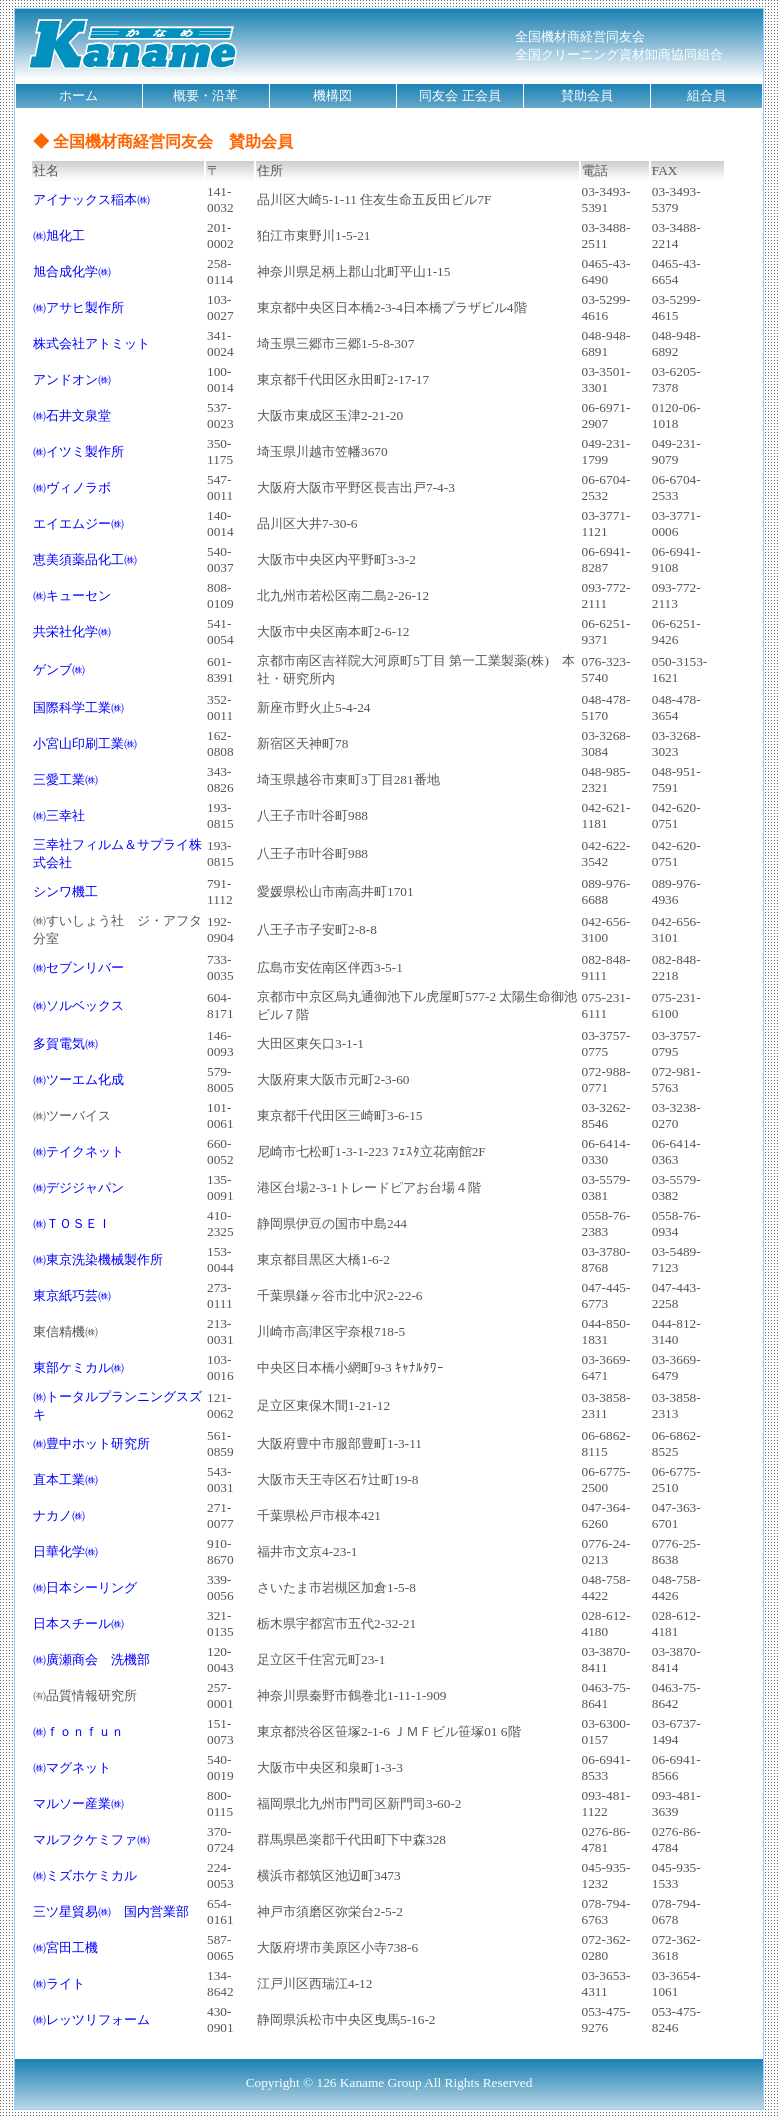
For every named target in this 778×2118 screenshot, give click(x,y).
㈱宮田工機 (65, 1947)
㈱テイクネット (78, 1151)
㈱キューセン (72, 595)
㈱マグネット (72, 1767)
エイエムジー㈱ (78, 523)
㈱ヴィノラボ (72, 487)
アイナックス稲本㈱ (91, 199)
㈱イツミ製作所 (78, 451)
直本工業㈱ (65, 1479)
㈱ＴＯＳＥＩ (72, 1223)
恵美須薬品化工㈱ (85, 559)
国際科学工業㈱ (78, 707)
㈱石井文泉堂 (72, 415)
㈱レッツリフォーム (91, 2019)
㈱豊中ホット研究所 (91, 1443)
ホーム (78, 95)
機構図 (332, 95)
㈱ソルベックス (78, 1005)
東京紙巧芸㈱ (72, 1295)
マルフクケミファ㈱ (91, 1839)
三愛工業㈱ (65, 779)
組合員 (706, 95)
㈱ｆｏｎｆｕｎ (78, 1731)
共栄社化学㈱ (72, 631)
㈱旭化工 (59, 235)
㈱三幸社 (59, 815)
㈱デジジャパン (78, 1187)
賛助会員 (587, 95)
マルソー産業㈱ (78, 1803)
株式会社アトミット (91, 343)
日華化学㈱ (65, 1551)
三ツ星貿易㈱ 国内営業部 (111, 1911)
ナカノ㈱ (59, 1515)
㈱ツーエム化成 (78, 1079)
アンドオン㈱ (72, 379)
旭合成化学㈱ (72, 271)
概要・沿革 (205, 95)
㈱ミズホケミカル (85, 1875)
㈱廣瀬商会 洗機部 (91, 1659)
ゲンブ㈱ (59, 669)
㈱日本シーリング (85, 1587)
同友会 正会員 (459, 95)
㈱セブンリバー (78, 967)
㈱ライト (59, 1983)
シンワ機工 (65, 891)
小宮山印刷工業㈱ (85, 743)
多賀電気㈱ (65, 1043)
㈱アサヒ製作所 (78, 307)
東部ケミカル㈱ (78, 1367)
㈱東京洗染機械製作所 (98, 1259)
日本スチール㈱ (78, 1623)
